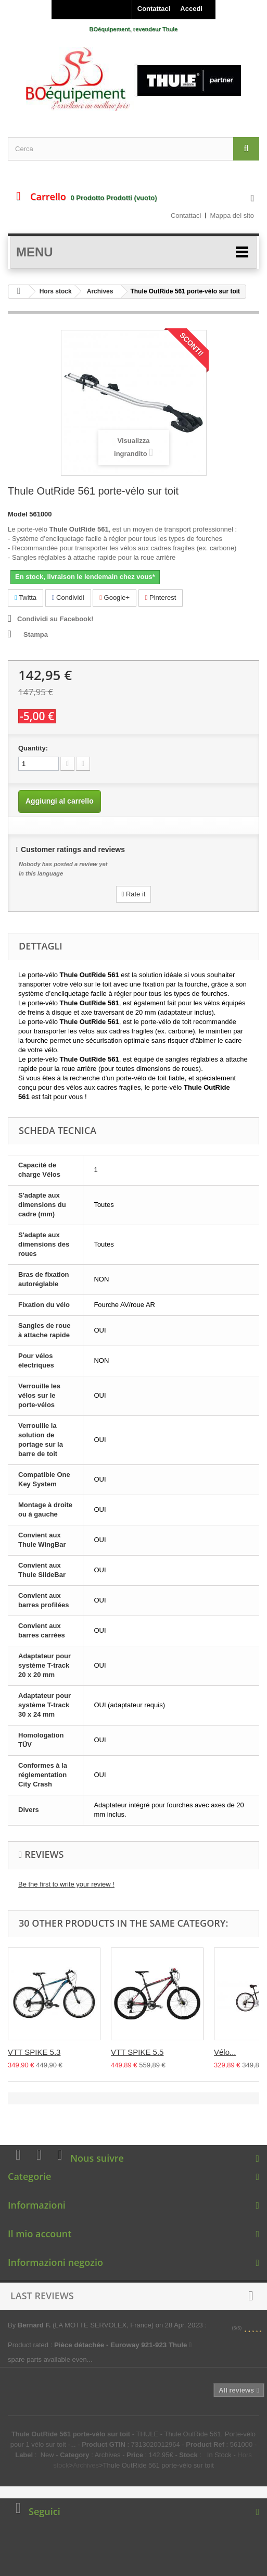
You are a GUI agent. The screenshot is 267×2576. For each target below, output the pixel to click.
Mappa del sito (232, 215)
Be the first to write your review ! (66, 1884)
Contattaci (154, 9)
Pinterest (160, 597)
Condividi (68, 597)
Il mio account (39, 2233)
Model (18, 514)
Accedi (191, 9)
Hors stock (56, 291)
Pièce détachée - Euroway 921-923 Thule (123, 2345)
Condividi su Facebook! (55, 619)
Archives (100, 291)
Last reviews (42, 2295)
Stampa (35, 634)
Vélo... (225, 2052)
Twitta (25, 597)
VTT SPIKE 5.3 (34, 2052)
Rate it (134, 894)
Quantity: (33, 748)
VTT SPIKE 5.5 (137, 2052)
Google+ (114, 597)
